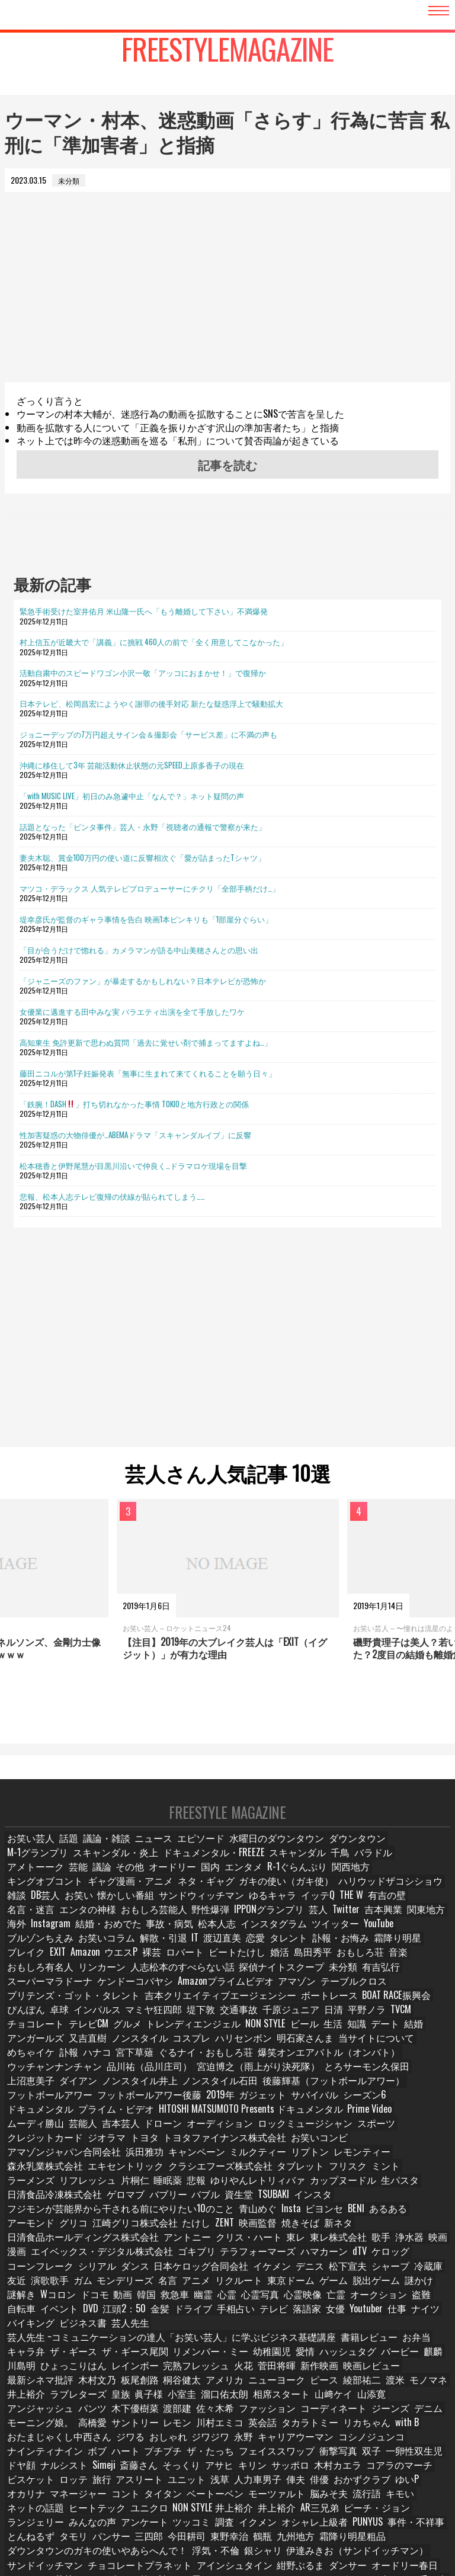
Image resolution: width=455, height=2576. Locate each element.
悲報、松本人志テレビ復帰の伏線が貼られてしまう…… (112, 1196)
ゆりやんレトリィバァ (322, 2147)
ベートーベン (292, 2427)
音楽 (18, 1965)
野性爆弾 (352, 1910)
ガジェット (351, 2077)
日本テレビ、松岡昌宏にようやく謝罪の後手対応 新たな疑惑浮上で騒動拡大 (151, 703)
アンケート (133, 2455)
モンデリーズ (321, 2231)
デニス (63, 2231)
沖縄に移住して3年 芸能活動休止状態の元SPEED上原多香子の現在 (132, 765)
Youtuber (161, 2273)
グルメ (22, 2021)
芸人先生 (359, 2273)
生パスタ (25, 2161)
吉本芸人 (60, 2105)
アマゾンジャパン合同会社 (249, 2119)
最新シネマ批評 (313, 2315)
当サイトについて (248, 2035)
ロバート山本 (32, 2525)
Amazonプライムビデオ (194, 1980)
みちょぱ (346, 2525)
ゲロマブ (151, 2161)
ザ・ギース (420, 2287)
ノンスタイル (32, 2035)
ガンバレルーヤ (153, 2510)
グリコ (430, 2175)
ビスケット (140, 2413)
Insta (242, 2175)
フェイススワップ (394, 2385)
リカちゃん (119, 2371)
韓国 (368, 2245)
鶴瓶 (260, 2468)
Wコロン (273, 2245)
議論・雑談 (105, 1853)
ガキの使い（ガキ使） (46, 1896)
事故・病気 (303, 1923)
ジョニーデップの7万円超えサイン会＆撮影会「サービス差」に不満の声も (148, 734)
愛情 (192, 2301)
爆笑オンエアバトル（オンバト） (148, 2050)
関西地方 (200, 1881)
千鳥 (240, 1868)
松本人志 (348, 1923)
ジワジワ (361, 2371)
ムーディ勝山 (413, 2091)
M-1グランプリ (388, 1853)
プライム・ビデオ (147, 2091)
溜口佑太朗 (63, 2343)
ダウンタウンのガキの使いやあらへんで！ (78, 2483)
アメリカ (67, 2329)
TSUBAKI (301, 2161)
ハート (251, 2385)
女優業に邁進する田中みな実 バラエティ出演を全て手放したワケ (132, 1011)
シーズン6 (27, 2091)
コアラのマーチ (85, 2413)
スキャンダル (199, 1868)
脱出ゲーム (160, 2245)
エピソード (195, 1853)
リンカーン (119, 1965)
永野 (396, 2371)
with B (158, 2371)
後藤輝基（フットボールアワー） (64, 2077)
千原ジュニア (212, 2008)
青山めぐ (208, 2175)
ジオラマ (401, 2105)
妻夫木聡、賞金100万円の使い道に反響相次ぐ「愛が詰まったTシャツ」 (142, 857)
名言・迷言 (189, 1910)
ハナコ (376, 2035)
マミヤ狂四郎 (81, 2008)
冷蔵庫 (180, 2231)
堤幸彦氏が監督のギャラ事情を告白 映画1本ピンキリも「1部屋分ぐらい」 (146, 919)
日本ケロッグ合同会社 (369, 2217)
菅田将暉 (164, 2315)
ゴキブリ (407, 2203)
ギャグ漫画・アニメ (329, 1881)
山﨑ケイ (164, 2343)
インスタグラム (400, 1923)
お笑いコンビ (172, 2119)
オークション (170, 2259)
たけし (99, 2189)
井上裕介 (321, 2441)
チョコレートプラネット (50, 2497)
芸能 (365, 1868)
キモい (56, 2441)
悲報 (267, 2147)
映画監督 (164, 2189)
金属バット (327, 2510)
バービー (282, 2301)
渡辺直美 (296, 1938)
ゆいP (76, 2427)
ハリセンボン (129, 2035)
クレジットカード (345, 2105)
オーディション (153, 2105)
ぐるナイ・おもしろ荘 (46, 2050)
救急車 (399, 2245)
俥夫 (406, 2413)
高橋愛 (279, 2357)
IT (266, 1938)
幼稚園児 (158, 2301)
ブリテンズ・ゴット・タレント (61, 1993)
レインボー (29, 2315)
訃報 (345, 2035)
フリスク (25, 2147)
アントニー (412, 2189)
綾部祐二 (198, 2329)
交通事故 (164, 2008)
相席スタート (115, 2343)
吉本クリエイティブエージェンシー (181, 1993)
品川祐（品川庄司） (331, 2050)
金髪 (386, 2259)
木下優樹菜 (340, 2343)
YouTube (71, 1938)
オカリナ (112, 2427)
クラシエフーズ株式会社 (343, 2133)
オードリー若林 (350, 2497)
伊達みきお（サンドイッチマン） (302, 2483)
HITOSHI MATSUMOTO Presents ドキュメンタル (260, 2091)
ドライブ (420, 2259)
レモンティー (129, 2133)
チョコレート (366, 2008)
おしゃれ (320, 2371)
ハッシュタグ (234, 2301)
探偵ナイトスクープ (273, 1965)
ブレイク (74, 1951)
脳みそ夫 (397, 2427)
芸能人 (22, 2105)
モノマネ (267, 2329)
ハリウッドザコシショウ (134, 1896)
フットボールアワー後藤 (247, 2077)
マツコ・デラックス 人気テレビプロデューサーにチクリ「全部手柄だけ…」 (150, 888)
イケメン (25, 2231)
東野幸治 (226, 2468)
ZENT (130, 2189)
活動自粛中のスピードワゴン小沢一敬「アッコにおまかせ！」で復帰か (143, 672)
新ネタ (244, 2189)
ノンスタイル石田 (382, 2063)
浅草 (330, 2413)
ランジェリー (32, 2455)
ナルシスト (188, 2399)
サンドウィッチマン (371, 1896)
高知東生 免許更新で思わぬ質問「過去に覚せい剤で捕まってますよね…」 (146, 1042)
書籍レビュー (292, 2287)
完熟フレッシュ (85, 2315)
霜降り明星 (29, 1951)
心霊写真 (53, 2259)
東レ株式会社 (122, 2203)
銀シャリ (222, 2483)
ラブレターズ (357, 2329)
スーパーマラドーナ (43, 1980)
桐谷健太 (25, 2329)
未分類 (328, 1965)
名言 (363, 2231)
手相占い (25, 2273)
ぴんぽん (387, 1993)
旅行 (213, 2413)
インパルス (29, 2008)
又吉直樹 (394, 2021)
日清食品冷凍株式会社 (88, 2161)
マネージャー (161, 2427)
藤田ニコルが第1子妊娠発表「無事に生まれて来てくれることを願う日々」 (148, 1073)
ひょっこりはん (396, 2301)
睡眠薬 (236, 2147)
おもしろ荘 (412, 1951)
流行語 (22, 2441)
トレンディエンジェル (81, 2021)
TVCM (324, 2008)
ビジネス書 (314, 2273)
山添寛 (202, 2343)
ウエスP (175, 1951)
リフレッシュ (157, 2147)
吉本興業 (85, 1923)
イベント (280, 2259)
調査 (213, 2455)
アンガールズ (346, 2021)
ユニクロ (205, 2441)
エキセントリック (262, 2133)
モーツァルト (348, 2427)
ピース (160, 2329)
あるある (344, 2175)
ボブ (221, 2385)
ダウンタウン (331, 1853)
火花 (130, 2315)
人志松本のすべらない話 (189, 1965)
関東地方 (126, 1923)
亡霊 (128, 2259)
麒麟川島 (428, 2510)
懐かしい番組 (305, 1896)
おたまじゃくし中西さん (219, 2371)
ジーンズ (144, 2357)
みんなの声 (84, 2455)
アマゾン (257, 1980)
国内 (67, 1881)
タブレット (413, 2133)
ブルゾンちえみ (121, 1938)
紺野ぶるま (190, 2497)
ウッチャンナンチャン (250, 2050)
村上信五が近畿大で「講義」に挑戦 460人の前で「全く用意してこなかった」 (154, 642)
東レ (81, 2203)
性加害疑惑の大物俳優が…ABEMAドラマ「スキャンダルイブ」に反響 (135, 1134)
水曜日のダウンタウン (261, 1853)
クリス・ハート (36, 2203)
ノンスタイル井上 (312, 2063)
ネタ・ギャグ (395, 1881)
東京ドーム (77, 2245)
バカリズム (406, 2497)
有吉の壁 (144, 1910)
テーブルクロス (310, 1980)
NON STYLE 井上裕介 (263, 2441)
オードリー (29, 1881)
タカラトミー (67, 2371)
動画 (341, 2245)
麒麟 (317, 2301)
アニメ (394, 2231)
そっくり (305, 2399)
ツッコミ (178, 2455)
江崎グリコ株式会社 (43, 2189)
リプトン (81, 2133)
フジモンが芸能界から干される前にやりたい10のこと (96, 2175)
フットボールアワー (163, 2077)
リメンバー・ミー (102, 2301)
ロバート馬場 (144, 2525)
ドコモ (310, 2245)
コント (206, 2427)
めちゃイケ (307, 2035)
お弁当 (337, 2287)
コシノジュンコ (106, 2385)
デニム (182, 2357)
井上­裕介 (308, 2329)
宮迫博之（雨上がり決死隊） (57, 2063)
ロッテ (182, 2413)
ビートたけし (291, 1951)
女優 (128, 2273)
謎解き (236, 2245)
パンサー (108, 2468)
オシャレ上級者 (299, 2455)
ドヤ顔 (146, 2399)
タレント (365, 1938)
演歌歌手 (246, 2231)
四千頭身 (282, 2510)
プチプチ (289, 2385)
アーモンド (389, 2175)
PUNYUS (349, 2455)
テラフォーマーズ (39, 2217)
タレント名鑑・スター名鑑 (276, 2525)
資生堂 (264, 2161)
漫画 (253, 2203)
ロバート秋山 (88, 2525)
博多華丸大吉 (379, 2510)
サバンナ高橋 (199, 2525)
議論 (392, 1868)
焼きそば (206, 2189)
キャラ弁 (375, 2287)
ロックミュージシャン (226, 2105)
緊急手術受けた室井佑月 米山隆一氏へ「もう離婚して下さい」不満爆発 (144, 611)
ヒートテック (157, 2441)
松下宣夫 (101, 2231)
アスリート (250, 2413)
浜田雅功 (319, 2119)
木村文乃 (365, 2315)
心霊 (18, 2259)
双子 (60, 2399)
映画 (226, 2203)
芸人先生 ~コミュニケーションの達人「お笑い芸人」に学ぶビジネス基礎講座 (134, 2287)
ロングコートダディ (223, 2510)
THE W (107, 1910)
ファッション (32, 2357)
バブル (230, 2161)
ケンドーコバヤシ (116, 1980)
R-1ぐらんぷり (151, 1881)
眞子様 (429, 2329)
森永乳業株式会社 (192, 2133)
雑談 (194, 1896)
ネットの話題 (101, 2441)
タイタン (244, 2427)
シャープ (143, 2231)
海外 (160, 1923)
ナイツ (224, 2273)
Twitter (48, 1923)
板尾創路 (407, 2315)
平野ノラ (288, 2008)
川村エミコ (403, 2357)
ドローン (101, 2105)
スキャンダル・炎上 (43, 1868)
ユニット (295, 2413)
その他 (423, 1868)
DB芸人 (225, 1896)
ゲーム (119, 2245)
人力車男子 (368, 2413)
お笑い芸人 (29, 1853)
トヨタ (22, 2119)
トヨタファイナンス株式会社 (92, 2119)
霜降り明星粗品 (346, 2468)
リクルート (29, 2245)
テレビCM (416, 2008)
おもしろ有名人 (63, 1965)
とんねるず (29, 2468)
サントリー (320, 2357)
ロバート (242, 1951)
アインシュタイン (130, 2497)
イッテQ (72, 1910)
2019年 (310, 2077)
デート (273, 2021)
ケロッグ (168, 2217)
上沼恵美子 (211, 2063)
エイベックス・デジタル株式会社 (326, 2203)
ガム (280, 2231)
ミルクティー (32, 2133)
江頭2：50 (349, 2259)
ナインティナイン (172, 2385)
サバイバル (400, 2077)
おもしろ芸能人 (300, 1910)
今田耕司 (184, 2468)
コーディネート (92, 2357)
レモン (362, 2357)
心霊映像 (94, 2259)
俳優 (433, 2413)
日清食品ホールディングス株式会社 (325, 2189)
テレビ (63, 2273)
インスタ (341, 2161)
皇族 (399, 2329)
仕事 (193, 2273)
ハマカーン (99, 2217)
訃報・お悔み (413, 1938)
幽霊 (430, 2245)
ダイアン (256, 2063)
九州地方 (294, 2468)
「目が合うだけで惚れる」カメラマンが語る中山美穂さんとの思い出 (139, 950)
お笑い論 (25, 2510)
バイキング (265, 2273)
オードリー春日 (287, 2497)
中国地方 (429, 2525)
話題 (67, 1853)
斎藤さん (264, 2399)
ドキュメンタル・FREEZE (126, 1868)
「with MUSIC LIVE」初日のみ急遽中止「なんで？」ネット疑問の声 (132, 796)
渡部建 (382, 2343)
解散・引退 (232, 1938)
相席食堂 (388, 2525)
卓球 (422, 1993)
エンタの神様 (241, 1910)
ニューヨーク (115, 2329)
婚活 (332, 1951)
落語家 (97, 2273)
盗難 (211, 2259)
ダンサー (235, 2497)
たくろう (101, 2510)
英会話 (22, 2371)
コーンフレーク (220, 2217)
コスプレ (81, 2035)
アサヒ (343, 2399)
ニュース (150, 1853)
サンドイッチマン (397, 2483)
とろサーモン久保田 (149, 2063)
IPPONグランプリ (407, 1910)
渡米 (233, 2329)
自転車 (242, 2259)
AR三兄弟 (363, 2441)
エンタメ (101, 1881)
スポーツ (289, 2105)
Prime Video (361, 2091)
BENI (310, 2175)
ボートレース (272, 1993)
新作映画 (205, 2315)
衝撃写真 (25, 2399)
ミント (63, 2147)
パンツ (299, 2343)
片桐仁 (202, 2147)
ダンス (310, 2217)
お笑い (260, 1896)
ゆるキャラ (29, 1910)
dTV (135, 2217)
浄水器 (195, 2203)
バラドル (275, 1868)
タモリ (70, 2468)
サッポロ (416, 2399)
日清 (254, 2008)
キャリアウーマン (39, 2385)
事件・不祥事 (395, 2455)
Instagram (195, 1923)
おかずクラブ (32, 2427)
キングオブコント (256, 1881)
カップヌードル (396, 2147)
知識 (243, 2021)
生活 (216, 2021)
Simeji (228, 2399)
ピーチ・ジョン (416, 2441)
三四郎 (146, 2468)
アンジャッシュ (250, 2343)
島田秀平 (367, 1951)
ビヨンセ (276, 2175)
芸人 (18, 1923)
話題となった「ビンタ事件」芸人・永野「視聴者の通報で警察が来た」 (143, 826)
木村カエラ (29, 2413)
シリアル (272, 2217)
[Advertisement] (228, 299)
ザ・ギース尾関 (36, 2301)
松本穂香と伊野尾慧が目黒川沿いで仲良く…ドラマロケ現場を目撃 (133, 1165)
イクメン (247, 2455)
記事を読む (227, 464)
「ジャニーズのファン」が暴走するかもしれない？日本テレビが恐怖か (143, 980)
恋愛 (330, 1938)
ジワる (282, 2371)
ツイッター (29, 1938)
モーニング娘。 (230, 2357)
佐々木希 (420, 2343)
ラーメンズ (105, 2147)
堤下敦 (126, 2008)
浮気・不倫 (177, 2483)
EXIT (107, 1951)
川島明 (347, 2301)
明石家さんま (185, 2035)
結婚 (304, 2021)
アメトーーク (323, 1868)
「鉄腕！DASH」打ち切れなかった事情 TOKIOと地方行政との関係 (134, 1104)
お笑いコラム (180, 1938)
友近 (211, 2231)
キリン (378, 2399)
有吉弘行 (367, 1965)
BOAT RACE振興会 (333, 1993)
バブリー (192, 2161)
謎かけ (202, 2245)
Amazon (138, 1951)
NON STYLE (145, 2021)
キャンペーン (368, 2119)
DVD (313, 2259)
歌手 (164, 2203)
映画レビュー (254, 2315)
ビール (185, 2021)
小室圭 (22, 2343)
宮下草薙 (414, 2035)
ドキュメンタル (81, 2091)
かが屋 (63, 2510)
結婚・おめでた (247, 1923)
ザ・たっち (335, 2385)
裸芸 (208, 1951)
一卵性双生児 (101, 2399)
